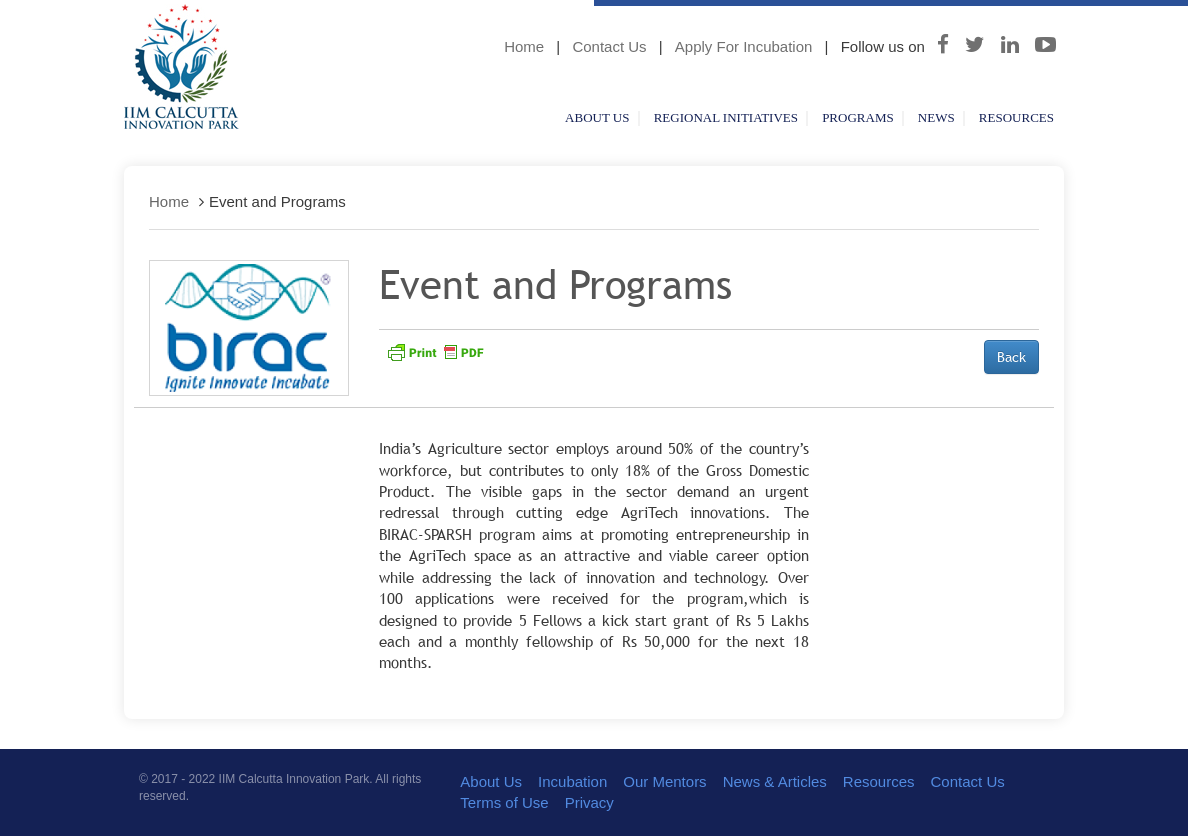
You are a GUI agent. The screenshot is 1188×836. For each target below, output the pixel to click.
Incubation (572, 781)
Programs (858, 117)
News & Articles (775, 781)
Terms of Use (504, 802)
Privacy (589, 802)
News (936, 117)
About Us (597, 117)
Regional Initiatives (726, 117)
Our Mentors (664, 781)
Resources (1016, 117)
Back (1011, 357)
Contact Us (609, 46)
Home (524, 46)
